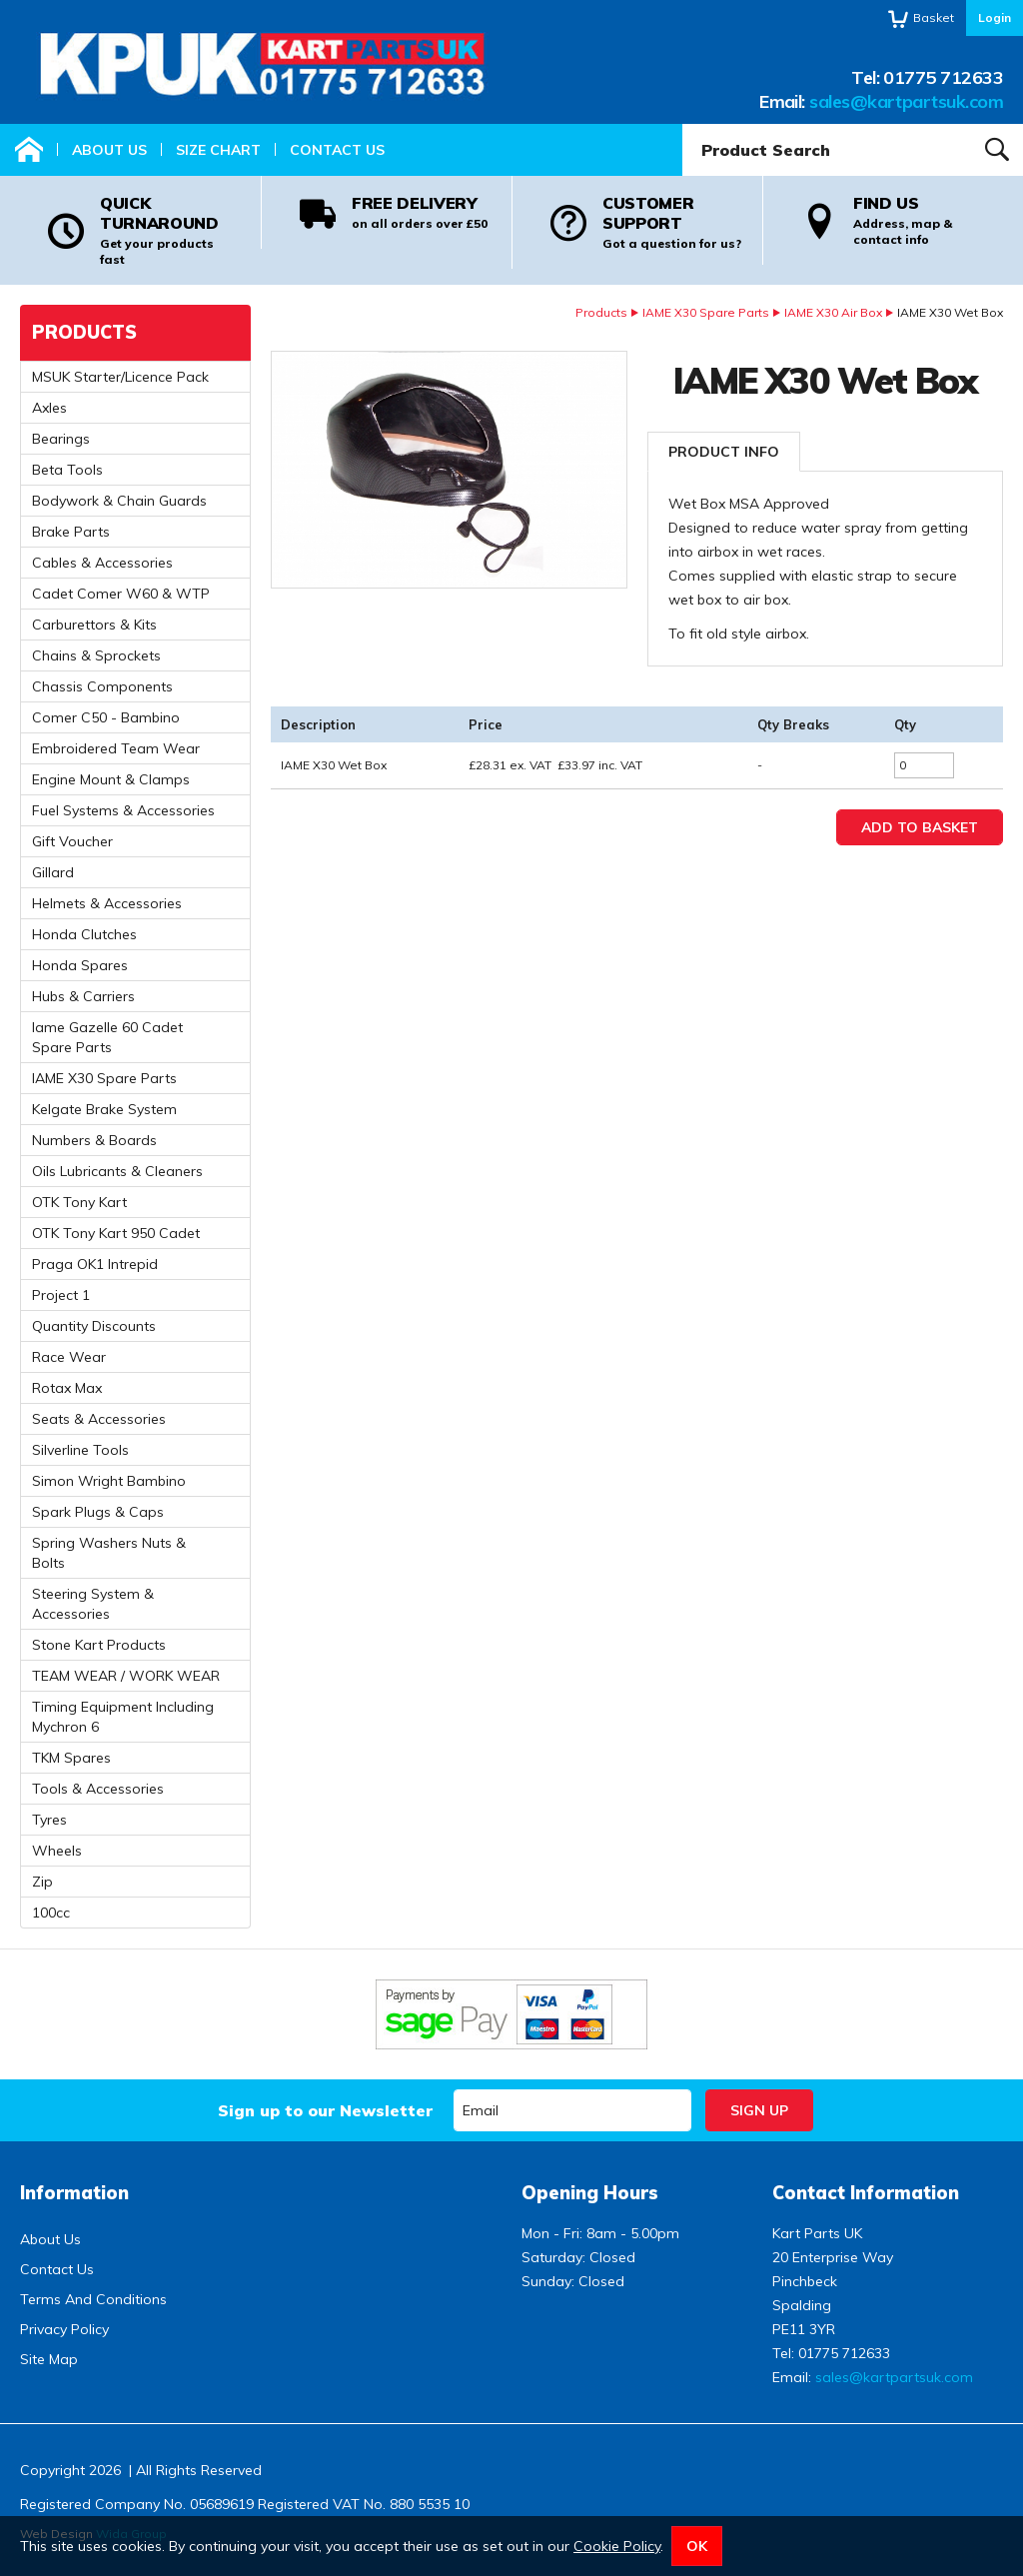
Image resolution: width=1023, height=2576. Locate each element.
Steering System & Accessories (93, 1604)
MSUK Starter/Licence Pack (120, 377)
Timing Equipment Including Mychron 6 (123, 1717)
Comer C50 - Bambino (106, 717)
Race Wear (69, 1357)
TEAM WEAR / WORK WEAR (126, 1676)
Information (74, 2192)
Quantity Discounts (94, 1326)
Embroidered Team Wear (116, 748)
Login (994, 17)
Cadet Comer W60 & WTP (121, 594)
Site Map (49, 2359)
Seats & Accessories (99, 1419)
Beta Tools (67, 470)
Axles (49, 408)
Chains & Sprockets (96, 655)
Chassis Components (102, 686)
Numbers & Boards (94, 1140)
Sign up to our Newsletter (325, 2110)
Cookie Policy (616, 2546)
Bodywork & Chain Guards (119, 501)
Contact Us (337, 150)
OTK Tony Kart (79, 1202)
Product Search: (682, 124)
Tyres (49, 1820)
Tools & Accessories (98, 1789)
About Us (109, 150)
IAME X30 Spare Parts (705, 312)
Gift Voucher (72, 841)
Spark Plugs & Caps (98, 1512)
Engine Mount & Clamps (111, 779)
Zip (42, 1882)
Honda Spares (80, 965)
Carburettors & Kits (94, 625)
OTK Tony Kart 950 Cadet (116, 1233)
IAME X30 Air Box (833, 312)
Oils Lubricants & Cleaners (117, 1171)
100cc (51, 1913)
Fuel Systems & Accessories (123, 810)
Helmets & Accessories (107, 903)
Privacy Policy (64, 2329)
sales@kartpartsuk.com (906, 101)
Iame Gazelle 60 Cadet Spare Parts (107, 1037)
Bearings (61, 439)
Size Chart (218, 150)
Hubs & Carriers (83, 996)
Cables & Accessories (102, 563)
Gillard (53, 872)
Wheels (57, 1851)
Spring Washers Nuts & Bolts (109, 1553)
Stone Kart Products (99, 1645)
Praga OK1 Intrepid (95, 1264)
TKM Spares (71, 1758)
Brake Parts (71, 532)
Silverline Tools (80, 1450)
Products (601, 312)
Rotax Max (67, 1388)
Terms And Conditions (93, 2299)
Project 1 (61, 1295)
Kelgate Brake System (104, 1109)
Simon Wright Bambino (109, 1481)
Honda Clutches (84, 934)
